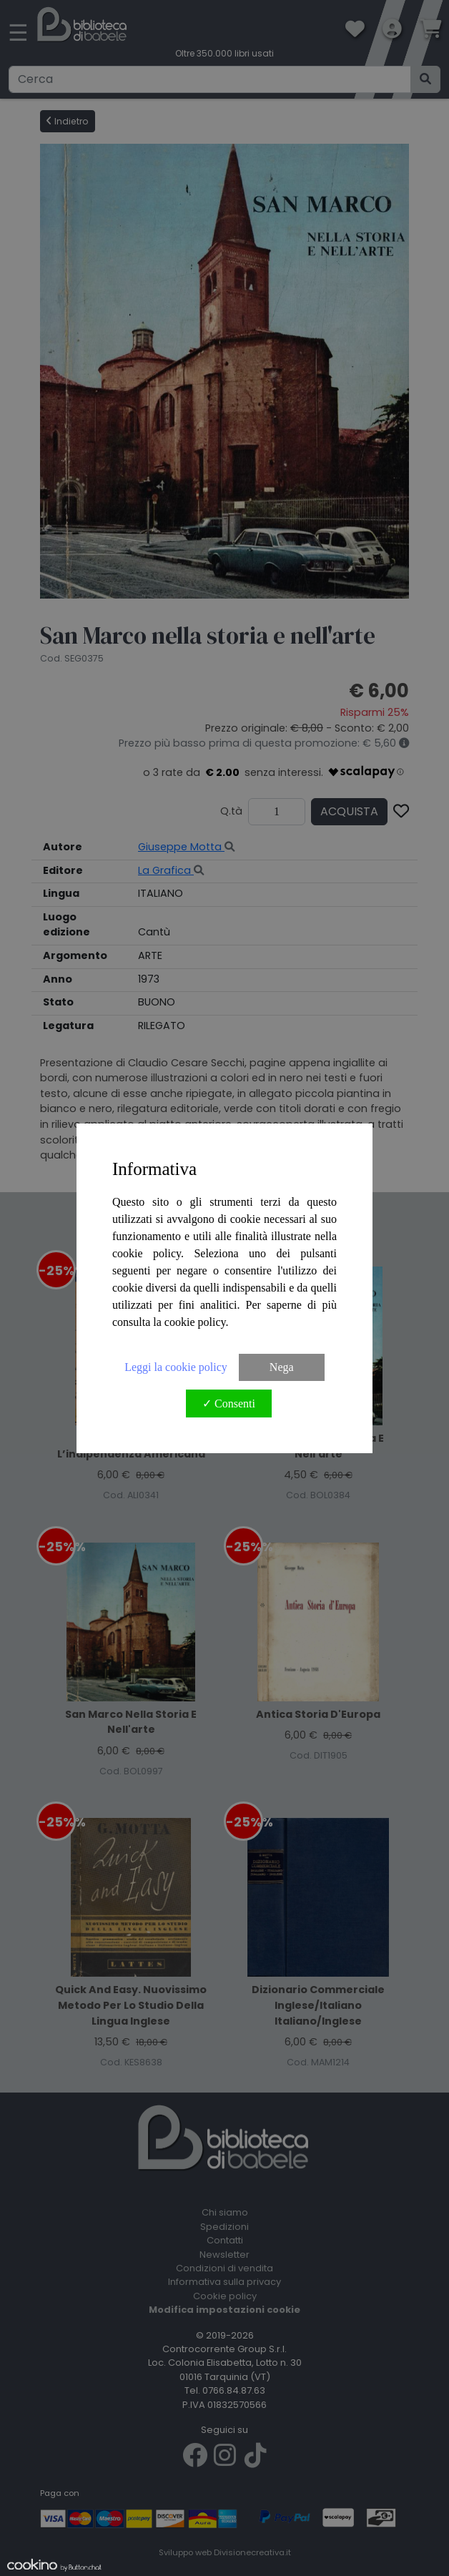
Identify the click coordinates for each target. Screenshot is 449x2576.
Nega (282, 1367)
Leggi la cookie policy (175, 1367)
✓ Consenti (228, 1403)
